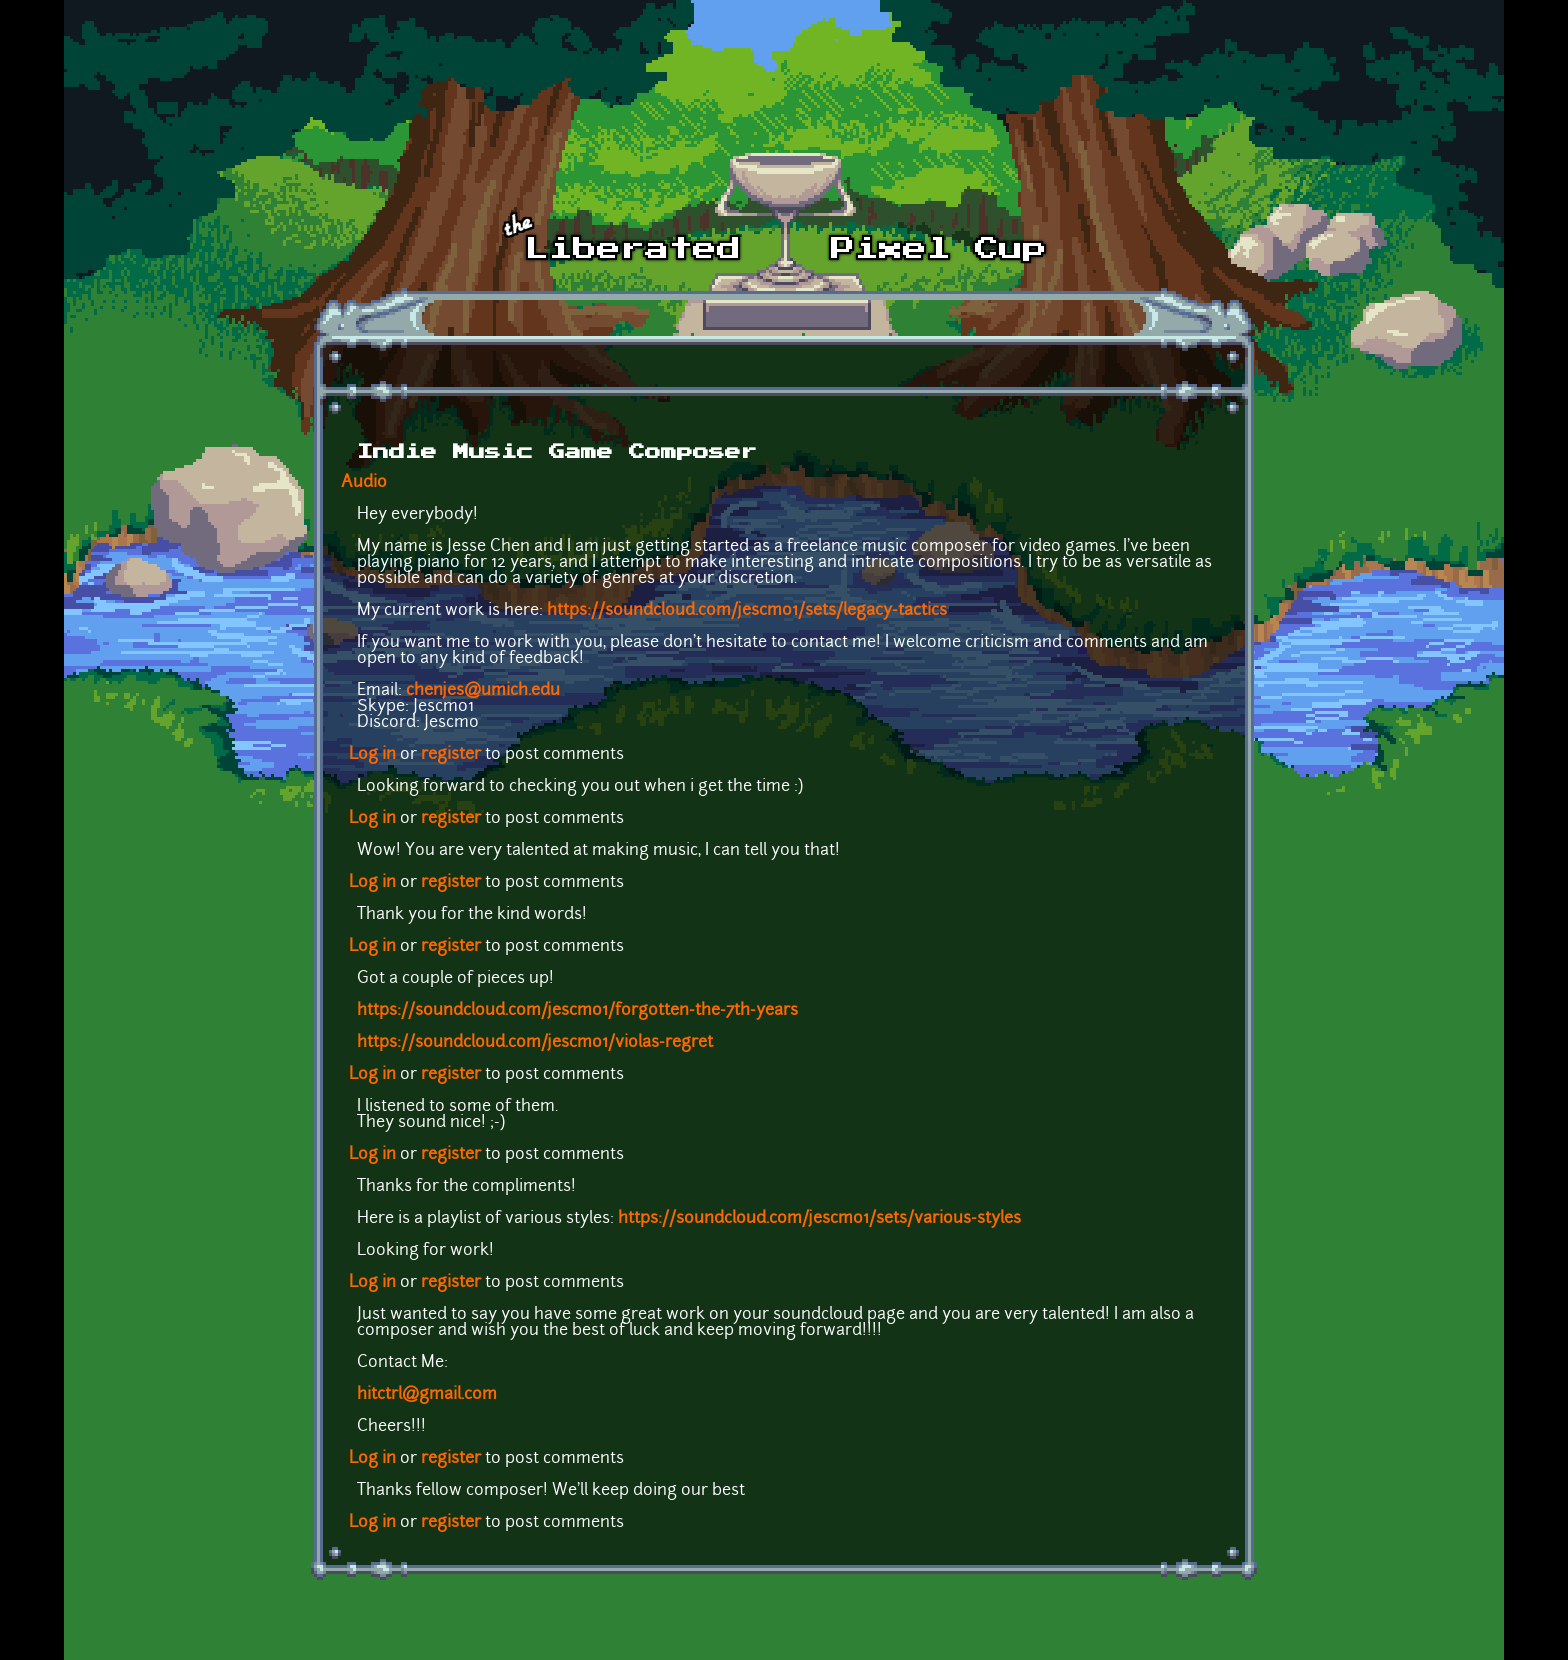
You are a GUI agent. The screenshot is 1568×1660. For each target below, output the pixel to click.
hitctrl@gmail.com (427, 1395)
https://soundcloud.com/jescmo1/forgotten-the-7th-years (577, 1011)
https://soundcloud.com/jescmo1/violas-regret (535, 1043)
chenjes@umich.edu (483, 691)
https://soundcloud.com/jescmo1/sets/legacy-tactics (747, 611)
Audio (364, 483)
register (451, 755)
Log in (372, 755)
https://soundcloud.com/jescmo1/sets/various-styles (819, 1219)
